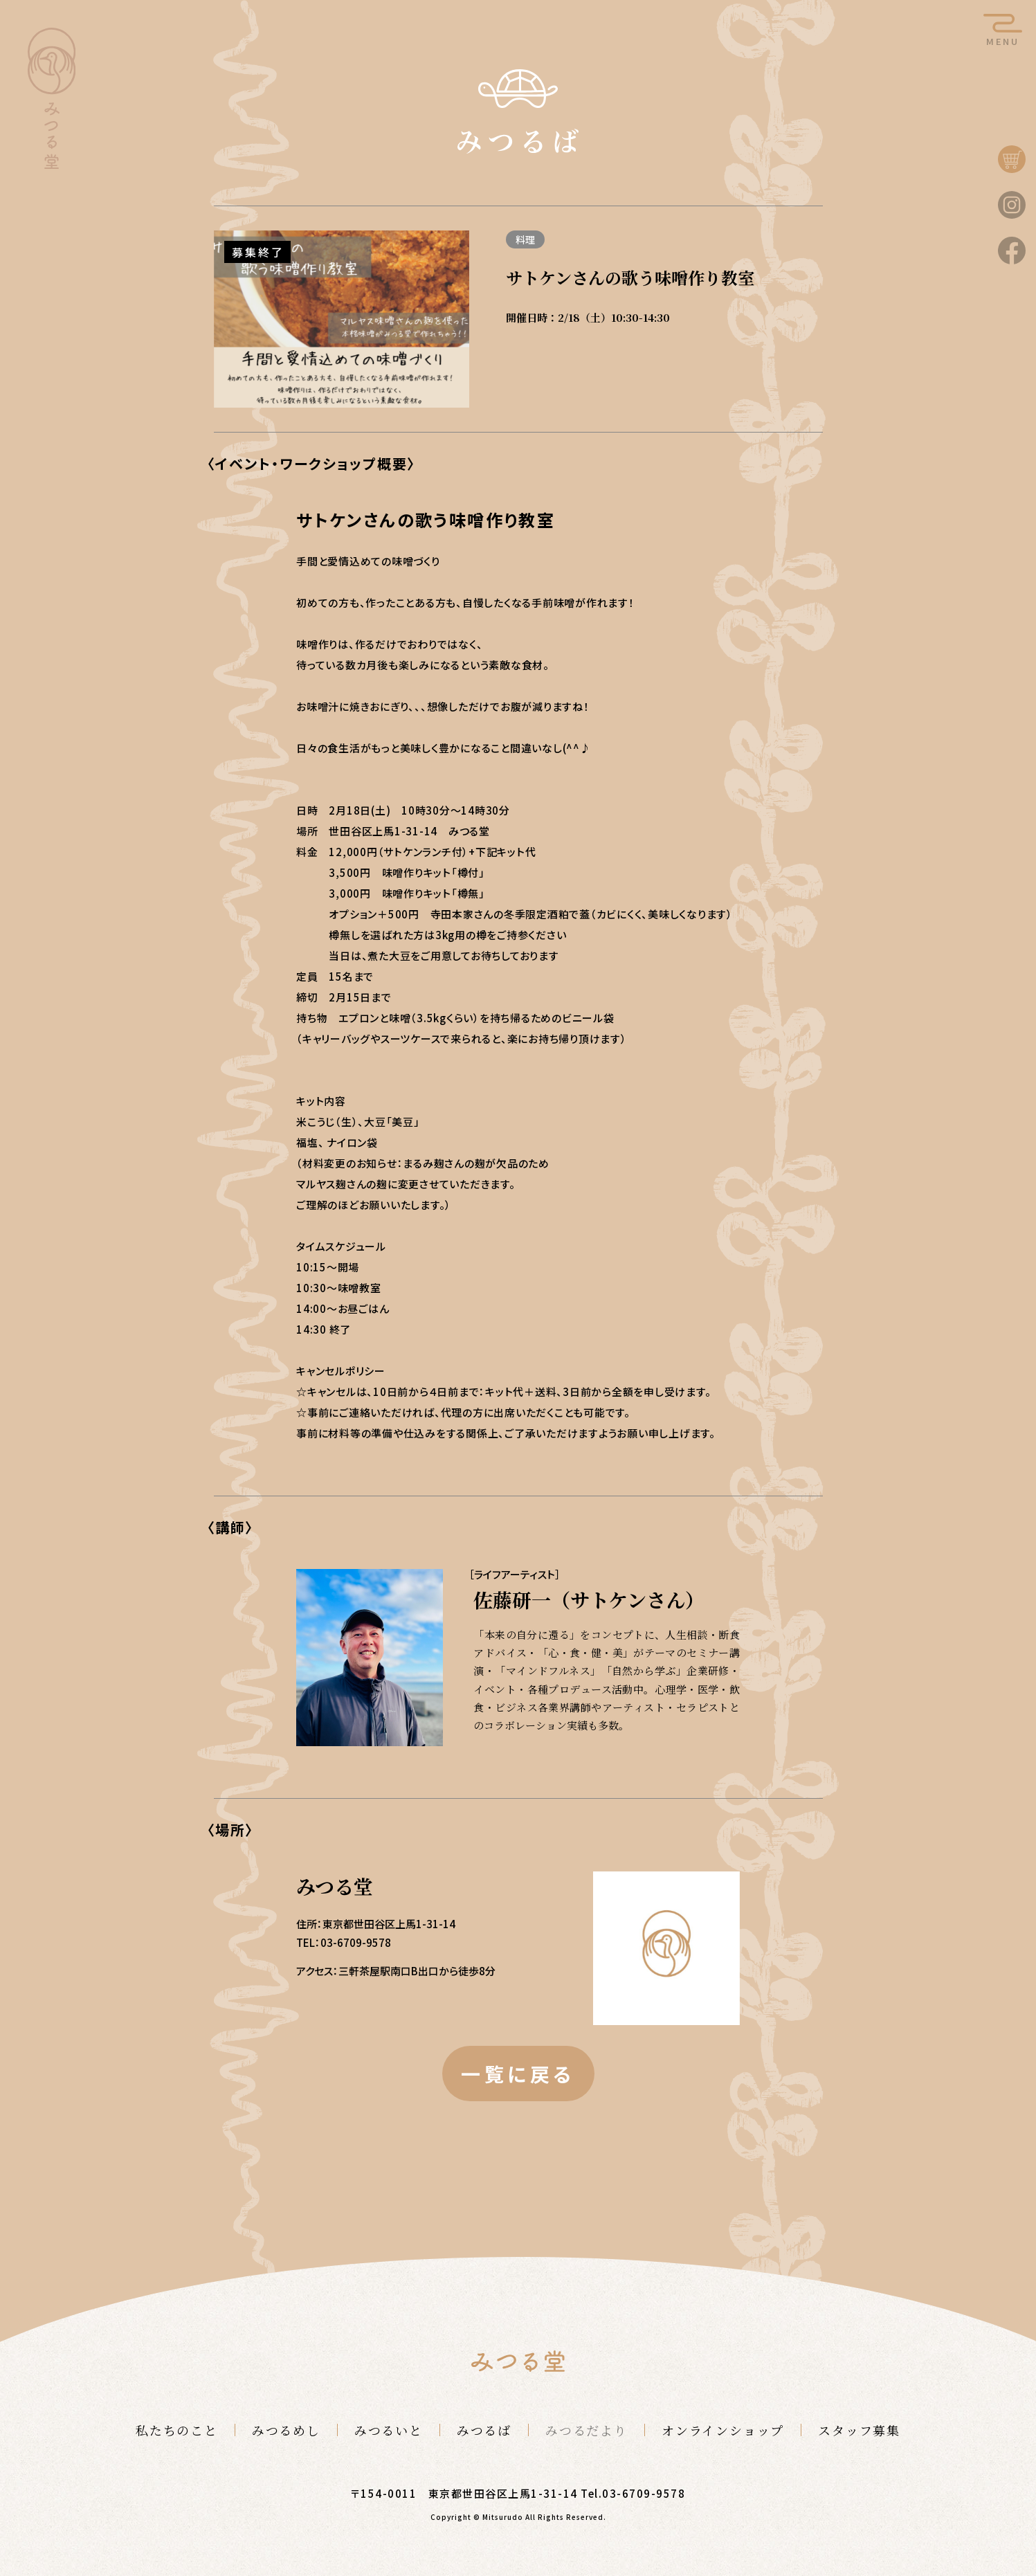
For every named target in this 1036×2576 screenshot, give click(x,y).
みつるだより (586, 2430)
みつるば (484, 2430)
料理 (525, 239)
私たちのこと (177, 2430)
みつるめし (286, 2430)
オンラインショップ (723, 2430)
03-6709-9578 (643, 2493)
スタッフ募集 (859, 2430)
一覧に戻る (518, 2073)
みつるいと (388, 2430)
